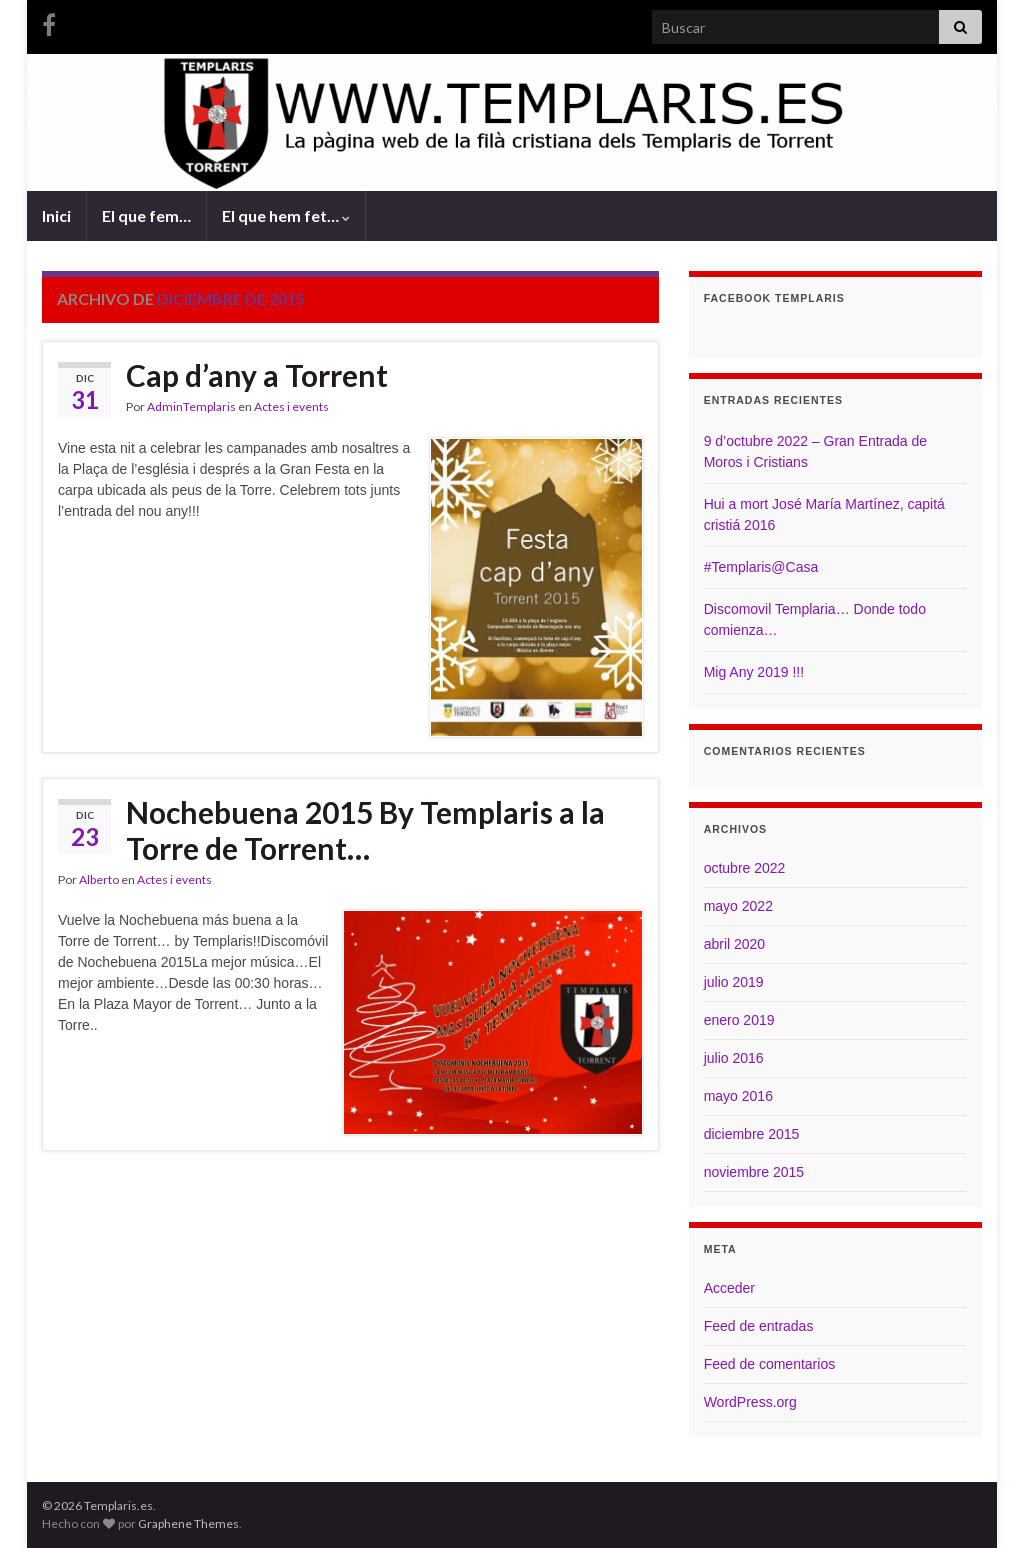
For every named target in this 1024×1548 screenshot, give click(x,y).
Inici (56, 215)
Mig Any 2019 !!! (754, 672)
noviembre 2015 (754, 1172)
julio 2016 (734, 1058)
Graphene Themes (188, 1523)
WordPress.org (750, 1402)
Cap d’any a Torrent (257, 375)
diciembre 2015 (752, 1134)
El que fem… (146, 215)
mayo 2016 (738, 1096)
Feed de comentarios (770, 1364)
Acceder (729, 1288)
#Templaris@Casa (761, 567)
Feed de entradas (759, 1326)
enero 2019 (739, 1020)
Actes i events (291, 406)
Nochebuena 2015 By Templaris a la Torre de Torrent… (365, 830)
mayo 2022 (738, 906)
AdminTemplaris (191, 406)
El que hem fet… (286, 215)
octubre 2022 (745, 868)
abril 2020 (735, 944)
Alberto (99, 879)
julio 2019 (734, 982)
